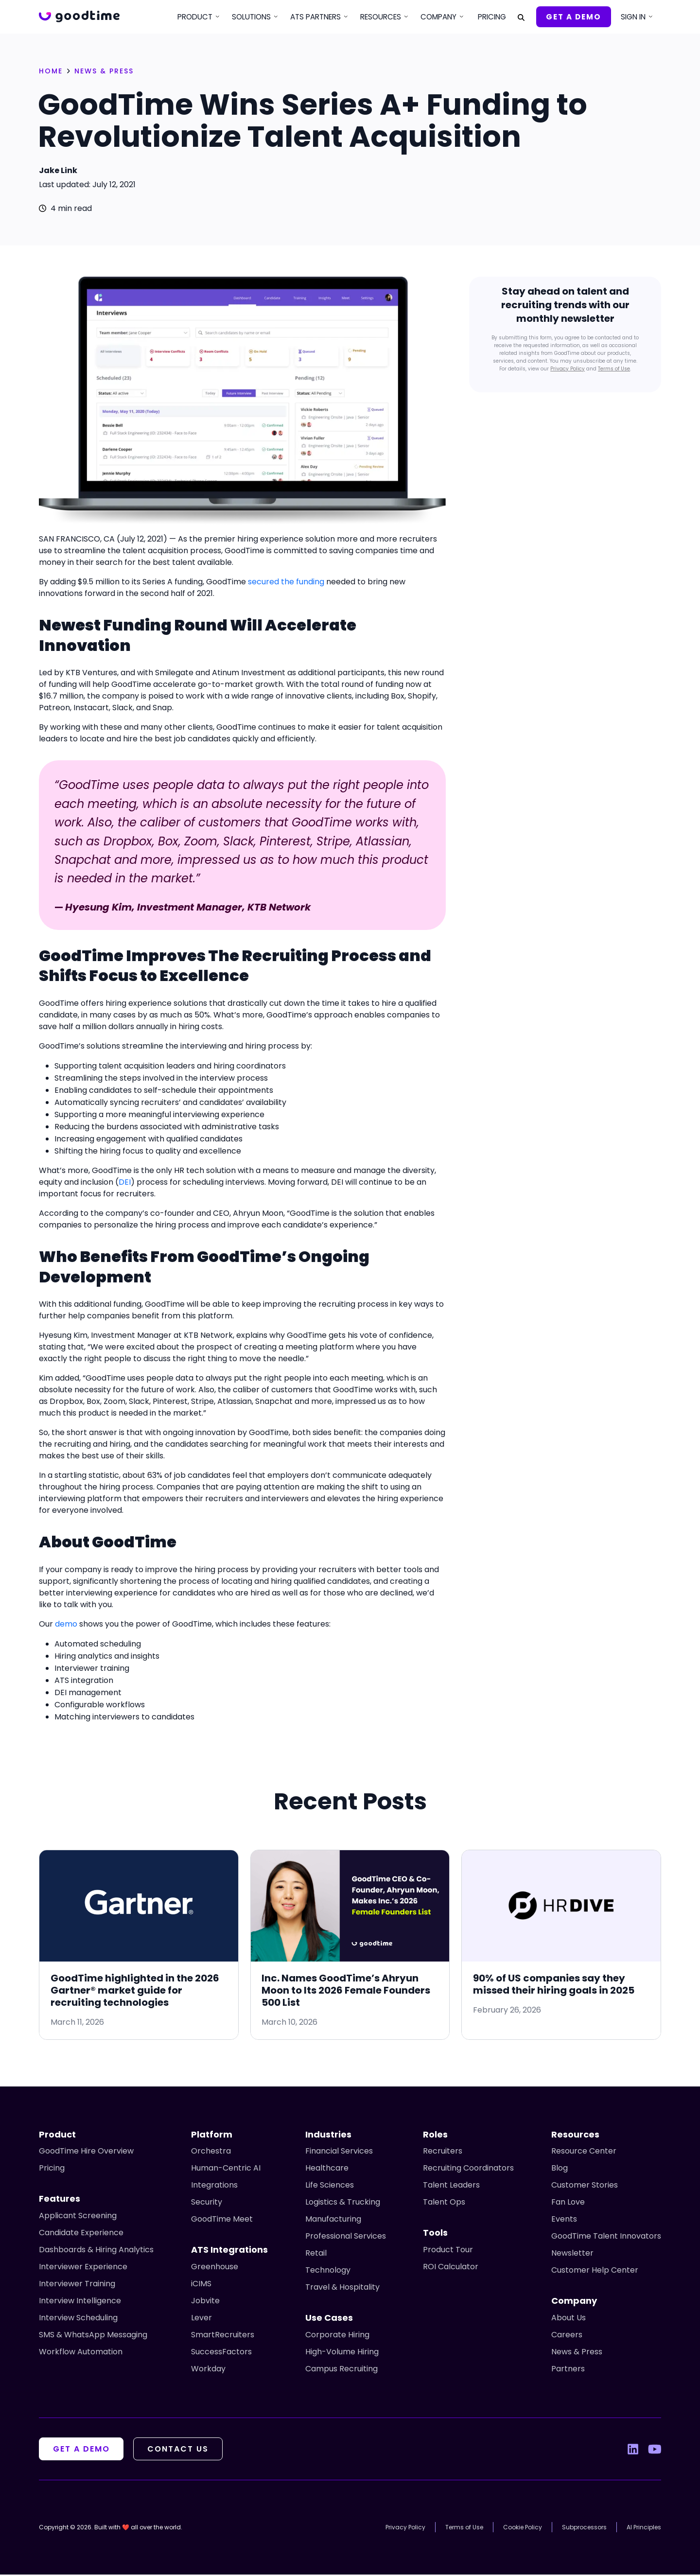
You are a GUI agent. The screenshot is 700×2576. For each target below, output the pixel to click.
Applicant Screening (78, 2217)
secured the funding (286, 581)
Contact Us (181, 2450)
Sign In (633, 17)
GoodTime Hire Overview (86, 2152)
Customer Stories (584, 2186)
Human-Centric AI (226, 2169)
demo (66, 1624)
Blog (559, 2169)
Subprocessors (584, 2528)
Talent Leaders (451, 2186)
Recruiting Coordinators (468, 2169)
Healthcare (327, 2169)
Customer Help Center (594, 2271)
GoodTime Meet (222, 2220)
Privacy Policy (567, 368)
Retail (316, 2254)
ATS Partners (315, 17)
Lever (201, 2319)
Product (194, 17)
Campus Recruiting (341, 2370)
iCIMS (201, 2285)
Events (564, 2220)
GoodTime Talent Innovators (606, 2237)
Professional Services (345, 2237)
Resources (380, 17)
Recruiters (442, 2152)
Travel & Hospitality (342, 2288)
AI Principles (644, 2528)
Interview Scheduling (78, 2319)
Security (206, 2203)
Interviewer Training (77, 2285)
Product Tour (448, 2251)
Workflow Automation (80, 2353)
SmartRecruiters (222, 2336)
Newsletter (572, 2254)
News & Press (576, 2353)
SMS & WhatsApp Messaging (93, 2336)
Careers (566, 2336)
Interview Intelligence (80, 2302)
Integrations (214, 2186)
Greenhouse (214, 2268)
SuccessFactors (221, 2353)
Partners (568, 2370)
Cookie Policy (522, 2528)
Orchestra (211, 2152)
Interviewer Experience (83, 2268)
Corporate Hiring (337, 2336)
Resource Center (583, 2152)
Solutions (251, 17)
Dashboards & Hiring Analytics (96, 2251)
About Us (568, 2319)
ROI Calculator (450, 2268)
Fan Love (568, 2203)
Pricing (492, 17)
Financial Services (339, 2152)
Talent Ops (444, 2203)
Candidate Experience (81, 2234)
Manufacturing (333, 2220)
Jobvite (205, 2302)
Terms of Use (614, 368)
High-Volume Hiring (342, 2353)
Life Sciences (329, 2186)
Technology (327, 2271)
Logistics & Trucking (342, 2203)
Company (438, 17)
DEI (125, 1182)
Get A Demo (573, 17)
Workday (208, 2370)
